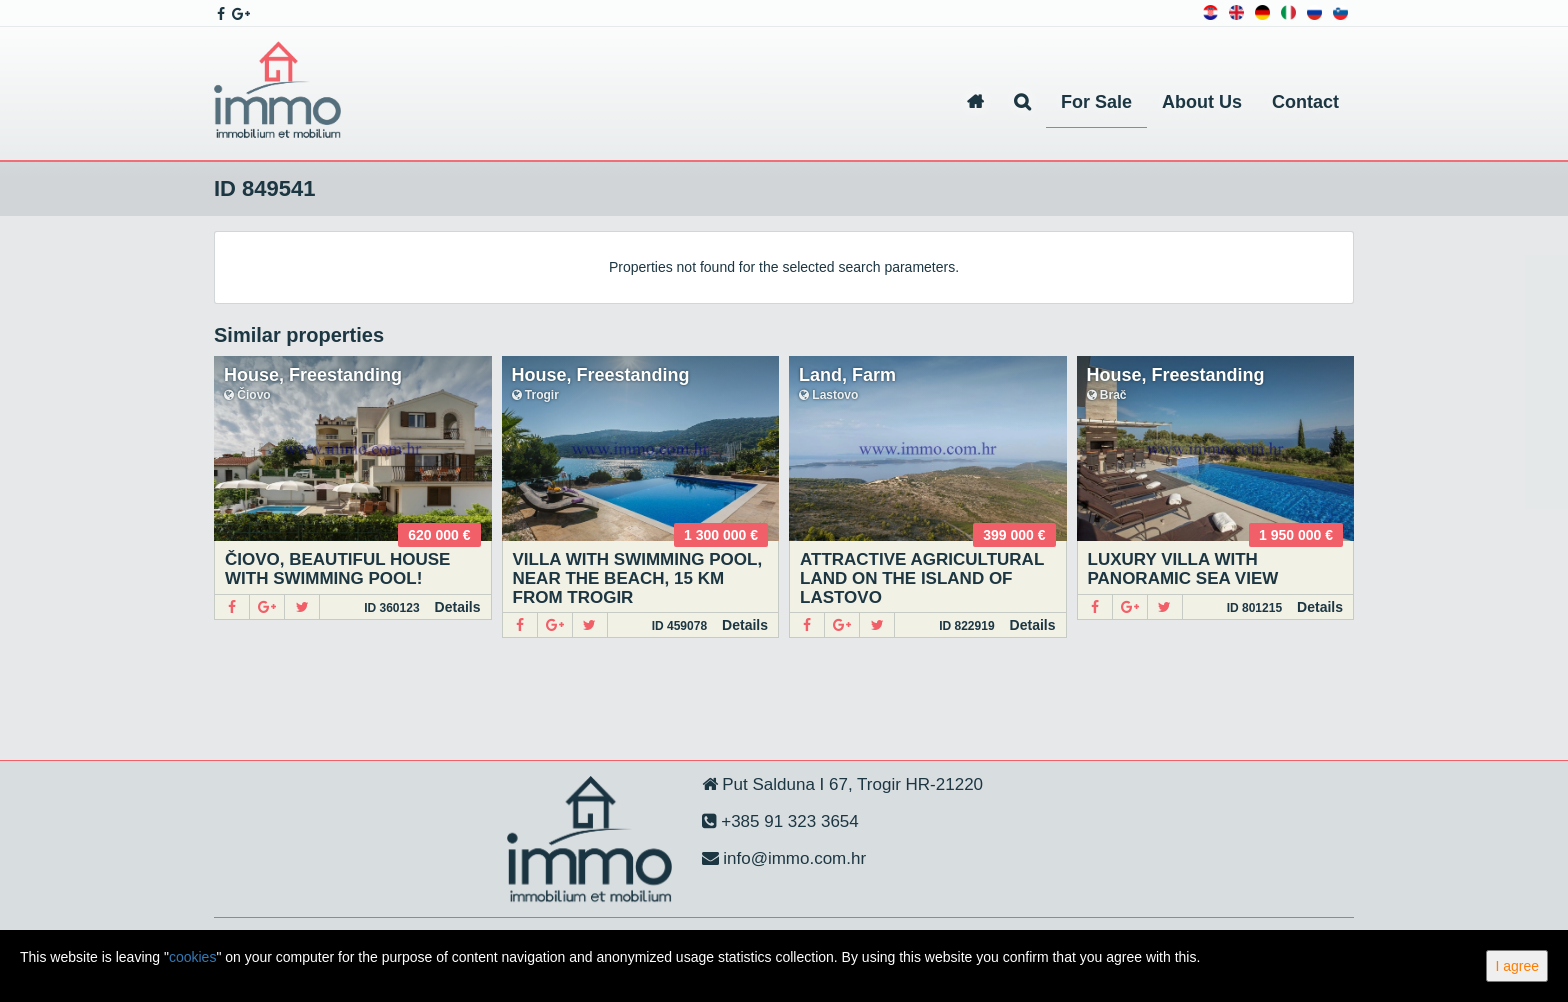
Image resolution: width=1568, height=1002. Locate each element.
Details (458, 607)
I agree (1517, 966)
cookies (192, 957)
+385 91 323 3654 (788, 821)
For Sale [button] (1096, 102)
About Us (1202, 102)
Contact (1305, 102)
